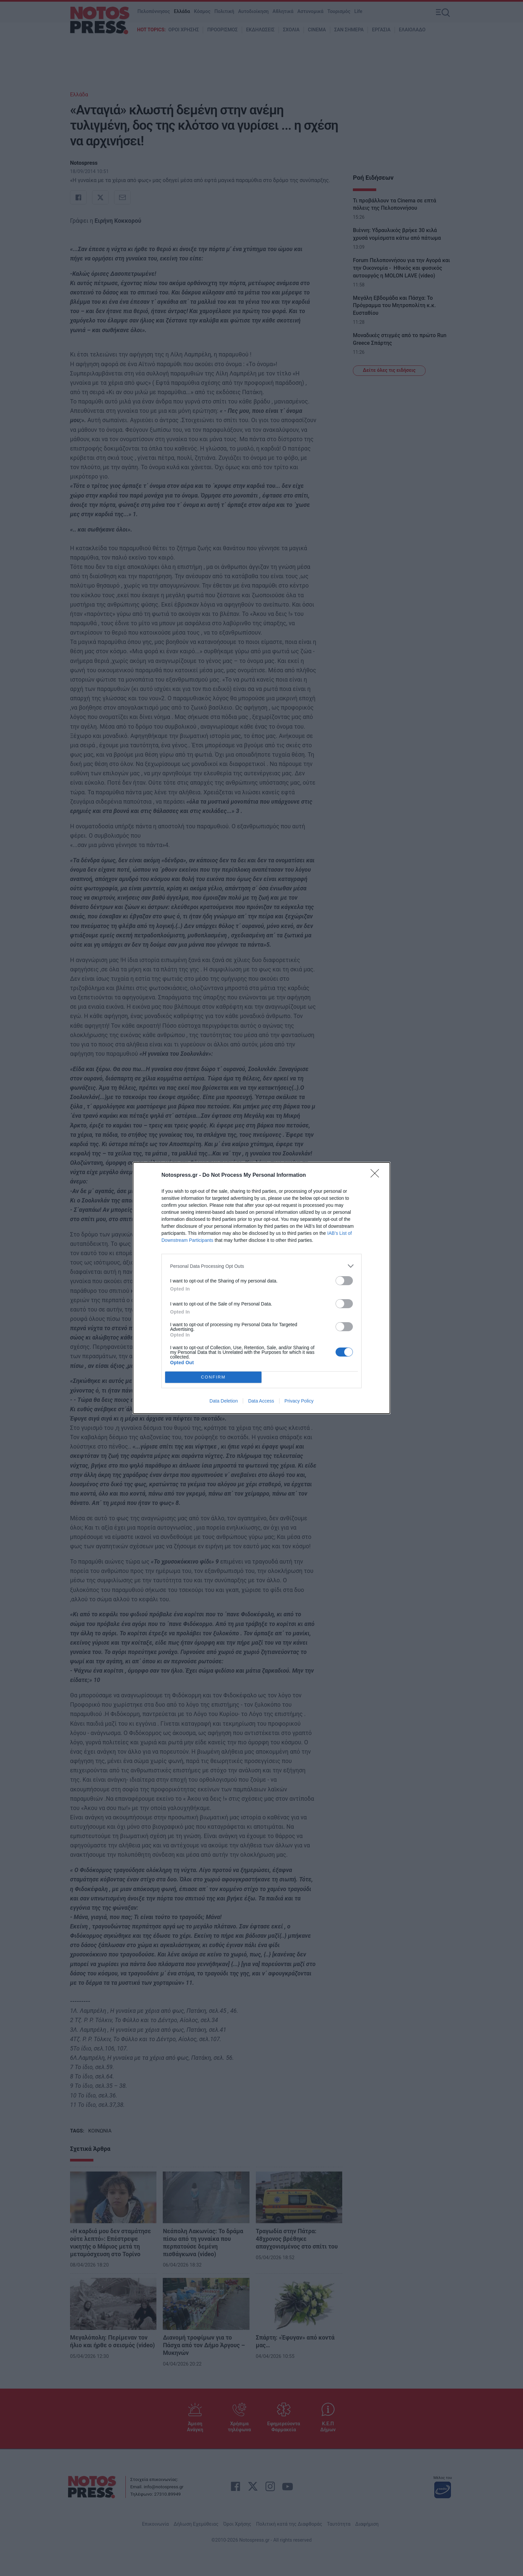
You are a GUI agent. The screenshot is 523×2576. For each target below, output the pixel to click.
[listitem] (261, 1265)
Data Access (261, 1401)
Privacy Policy (299, 1401)
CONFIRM (213, 1377)
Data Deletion (223, 1401)
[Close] (377, 1175)
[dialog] (261, 1288)
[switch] (344, 1280)
